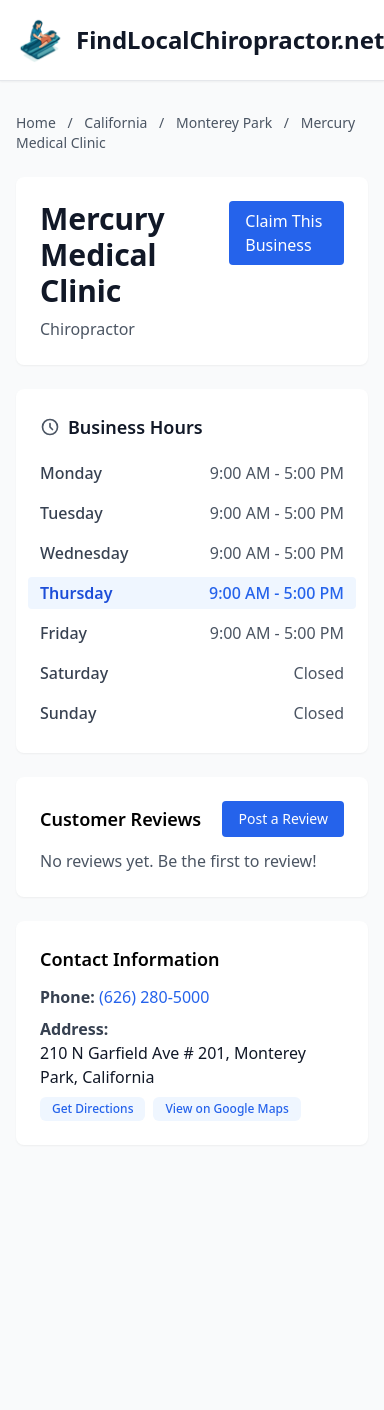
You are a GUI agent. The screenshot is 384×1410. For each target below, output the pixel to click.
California (115, 122)
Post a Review (283, 818)
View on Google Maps (226, 1108)
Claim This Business (283, 233)
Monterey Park (224, 122)
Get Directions (92, 1108)
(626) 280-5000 (154, 997)
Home (36, 122)
